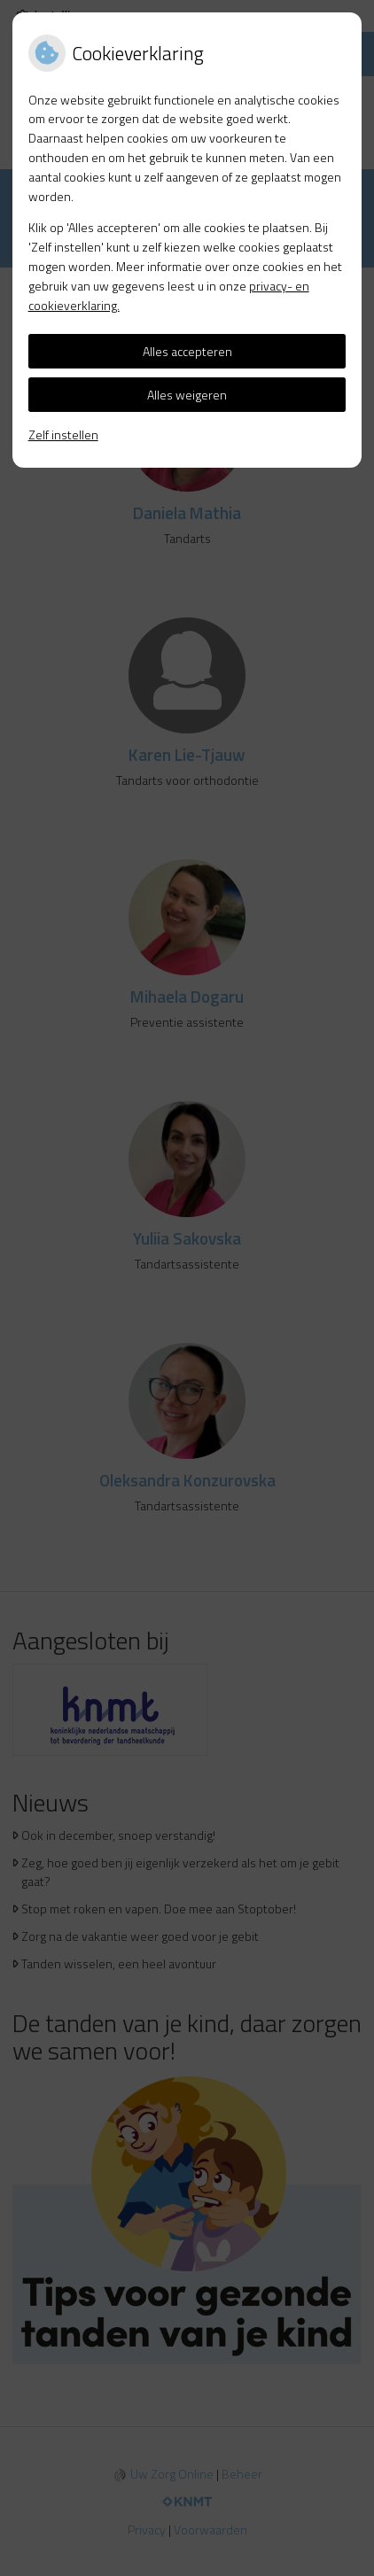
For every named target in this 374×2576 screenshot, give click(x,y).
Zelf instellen (63, 434)
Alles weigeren (187, 394)
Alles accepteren (187, 351)
